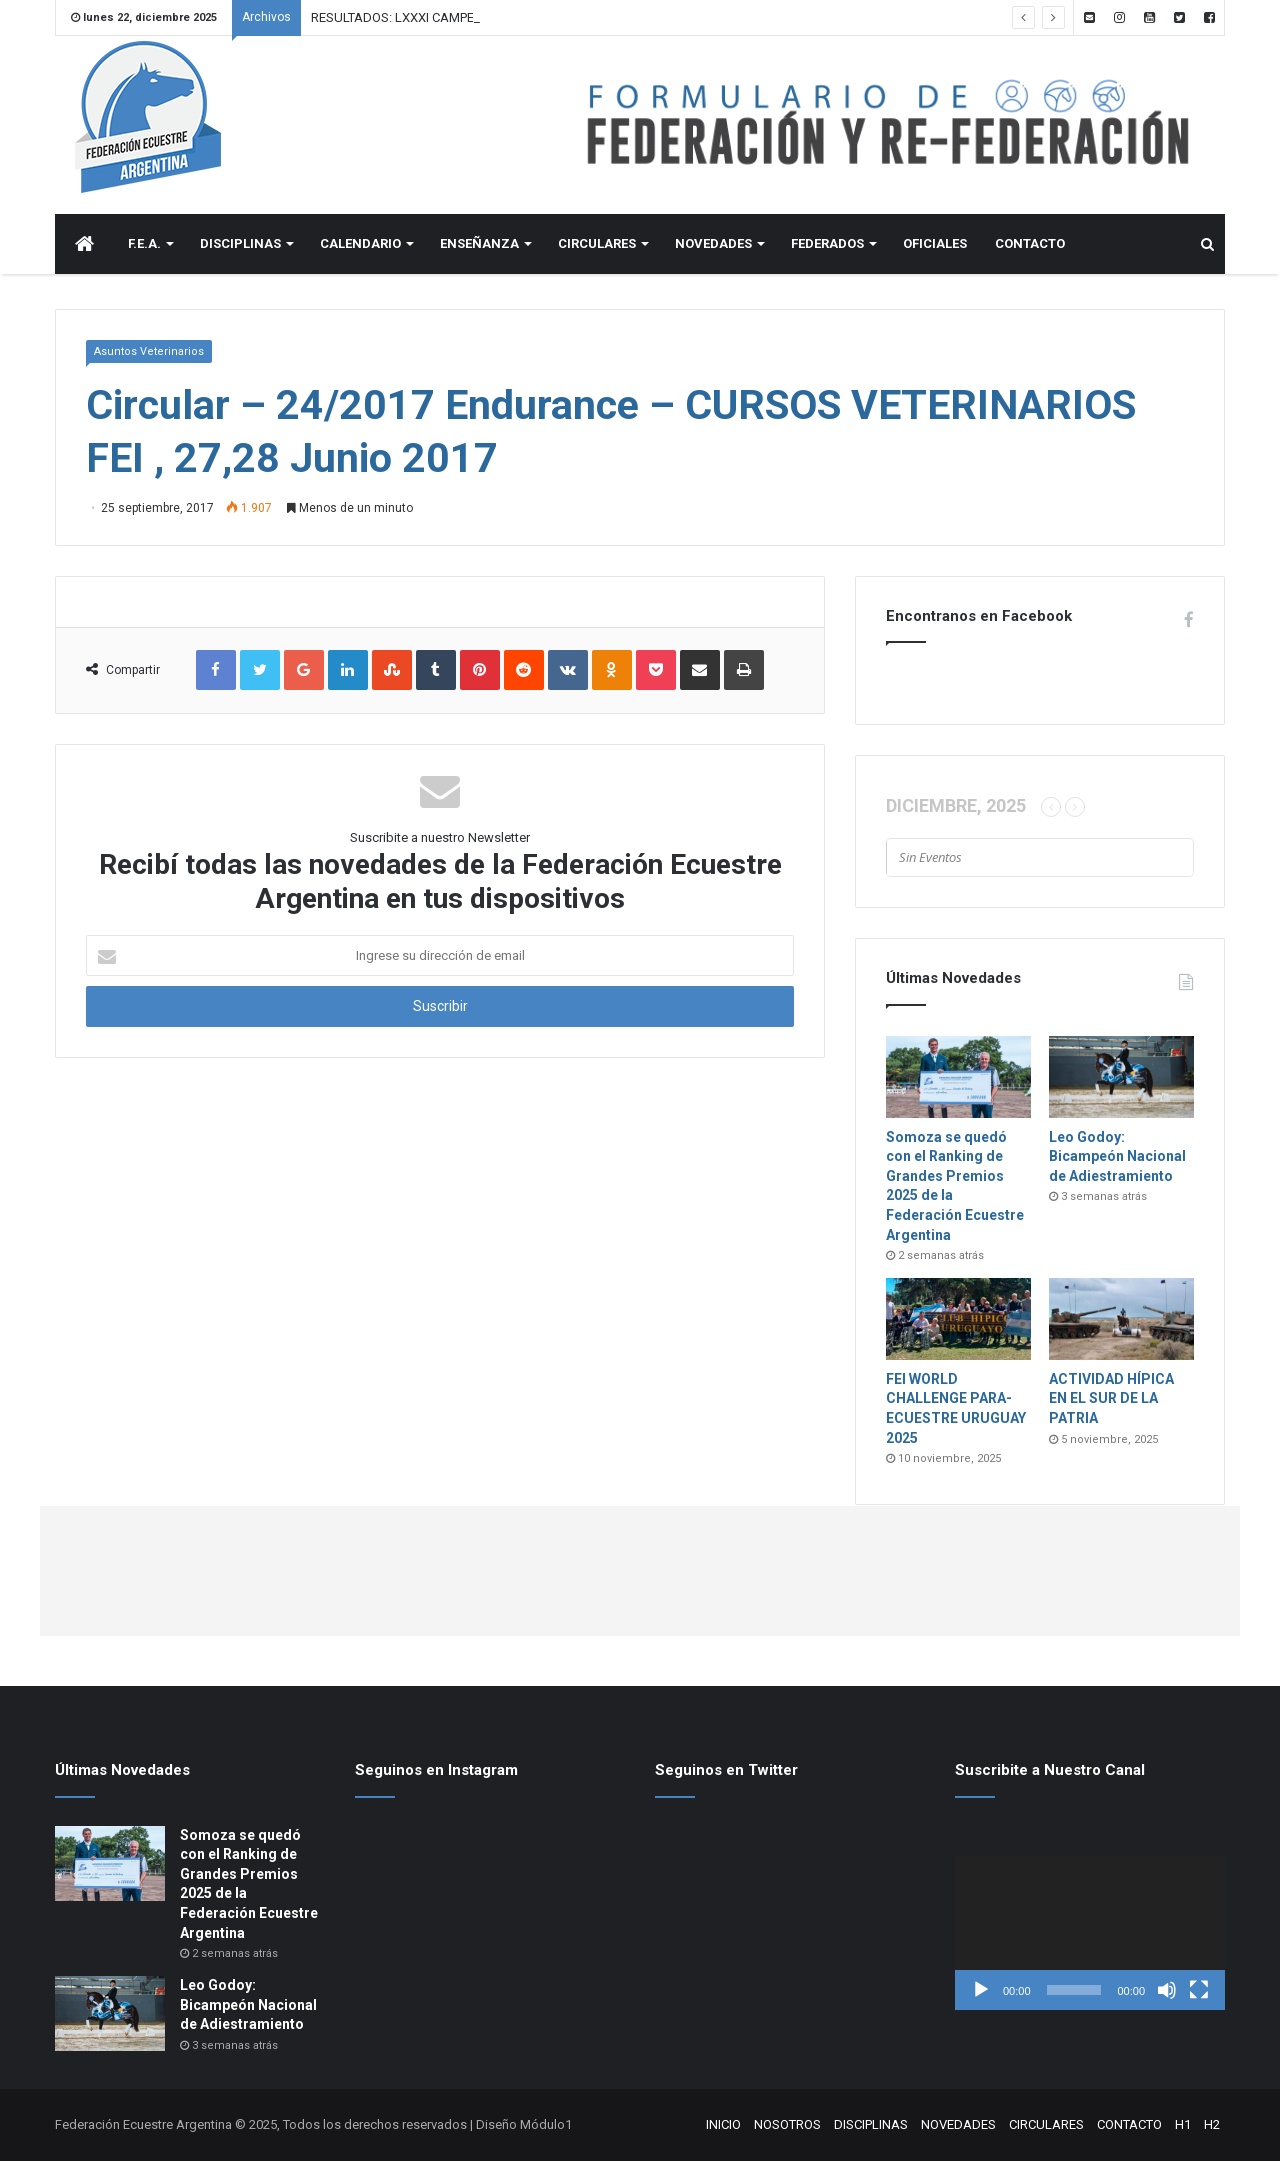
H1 (1183, 2124)
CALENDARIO (360, 243)
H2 (1212, 2124)
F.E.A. (144, 243)
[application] (1090, 1933)
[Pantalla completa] (1199, 1990)
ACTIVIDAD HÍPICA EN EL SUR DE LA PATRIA (1111, 1398)
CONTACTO (1030, 243)
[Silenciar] (1167, 1990)
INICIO (723, 2124)
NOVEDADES (713, 243)
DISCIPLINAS (240, 243)
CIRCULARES (597, 243)
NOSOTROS (787, 2124)
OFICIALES (935, 243)
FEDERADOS (827, 243)
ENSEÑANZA (479, 243)
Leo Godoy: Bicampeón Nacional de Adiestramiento (1117, 1156)
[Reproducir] (981, 1990)
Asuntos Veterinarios (149, 351)
